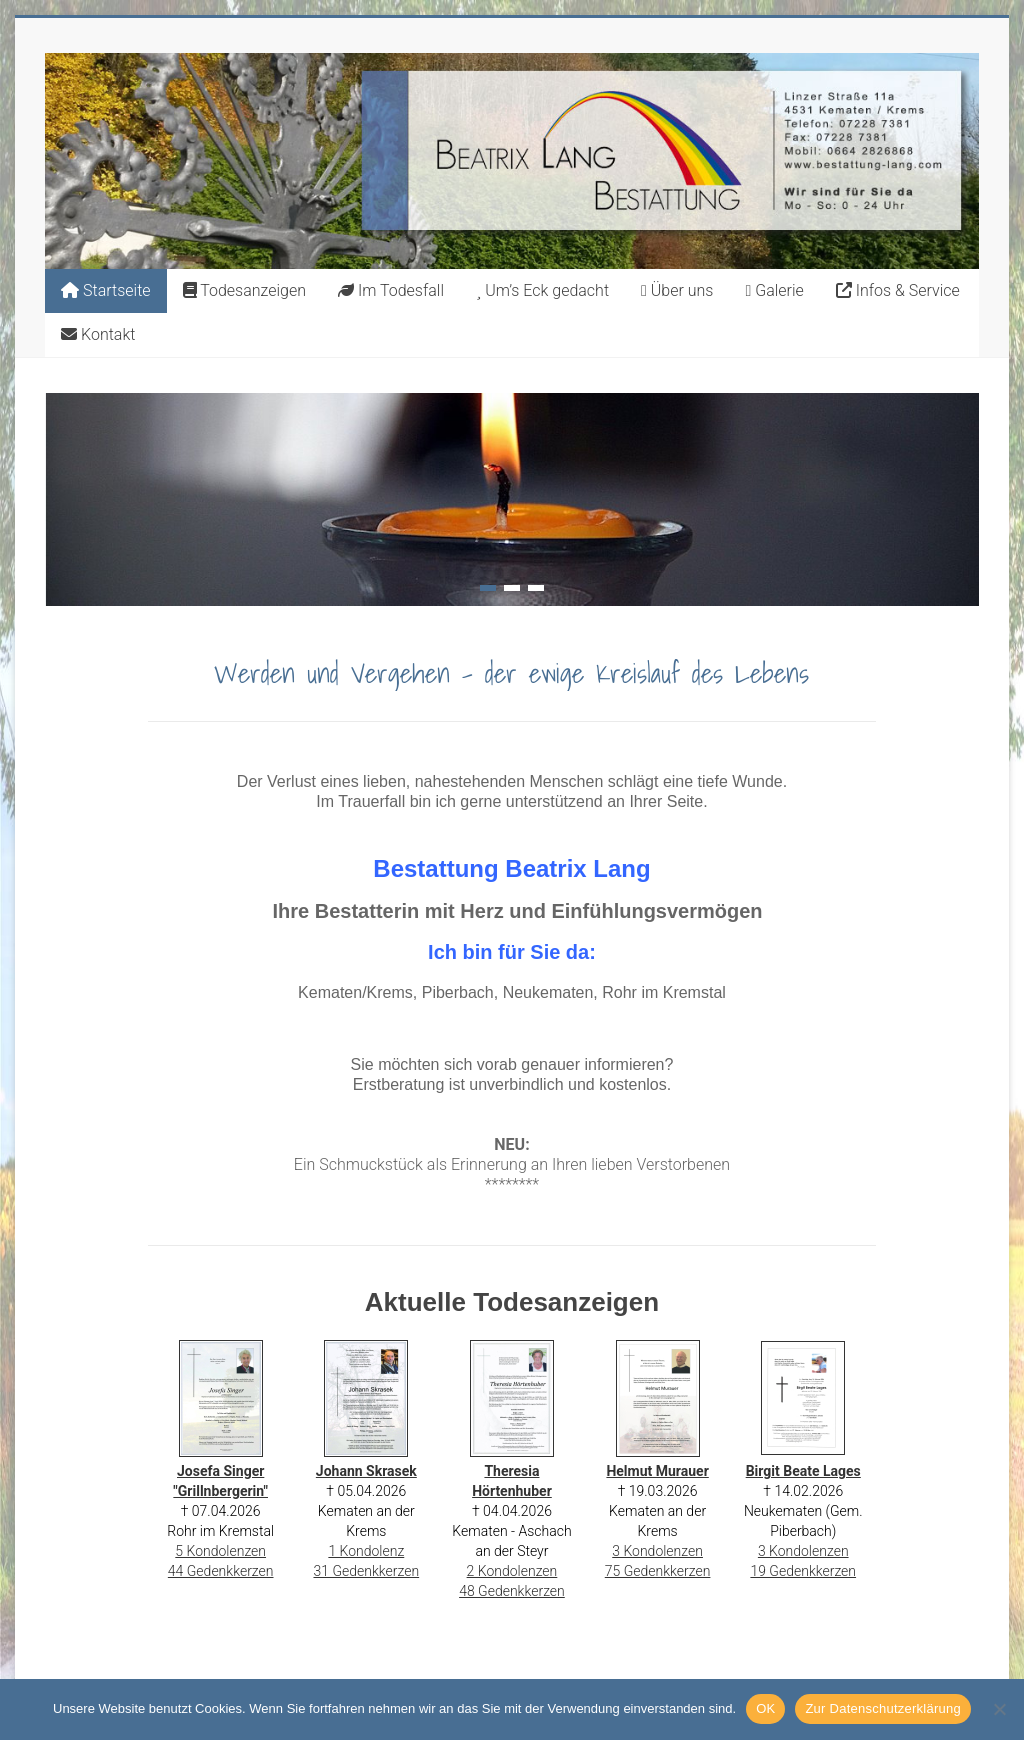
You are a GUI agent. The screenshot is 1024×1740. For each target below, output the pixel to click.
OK (765, 1708)
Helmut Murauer (657, 1471)
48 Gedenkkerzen (512, 1591)
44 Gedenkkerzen (221, 1571)
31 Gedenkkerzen (366, 1571)
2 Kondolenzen (512, 1571)
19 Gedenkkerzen (803, 1571)
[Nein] (999, 1709)
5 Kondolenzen (220, 1551)
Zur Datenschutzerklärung (883, 1708)
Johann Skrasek (366, 1471)
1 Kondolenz (366, 1551)
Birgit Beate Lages (803, 1471)
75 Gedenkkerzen (658, 1571)
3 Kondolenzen (657, 1551)
